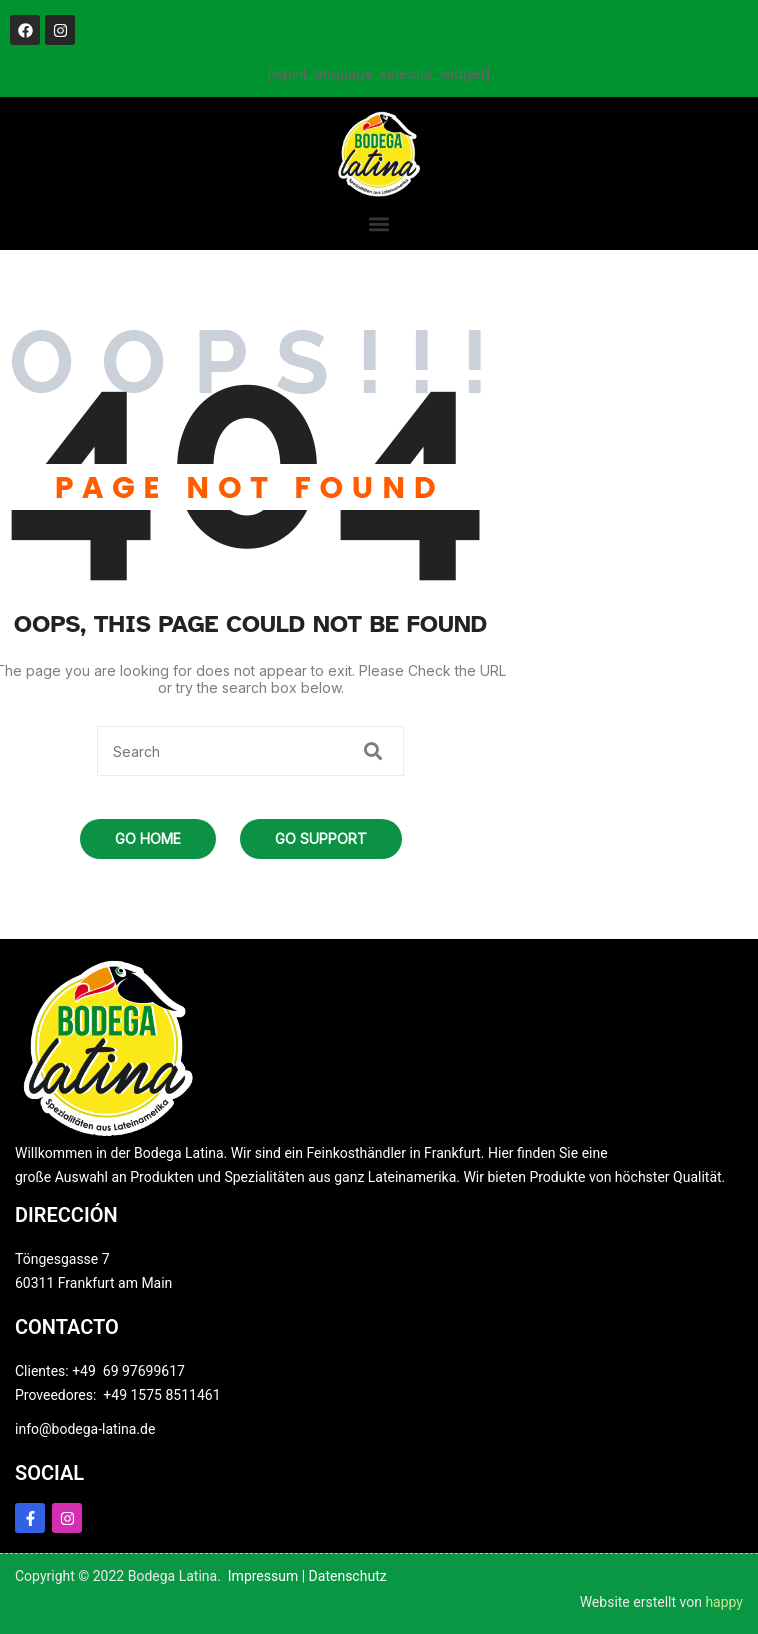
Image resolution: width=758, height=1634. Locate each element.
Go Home (148, 838)
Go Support (321, 838)
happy (724, 1602)
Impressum (263, 1576)
